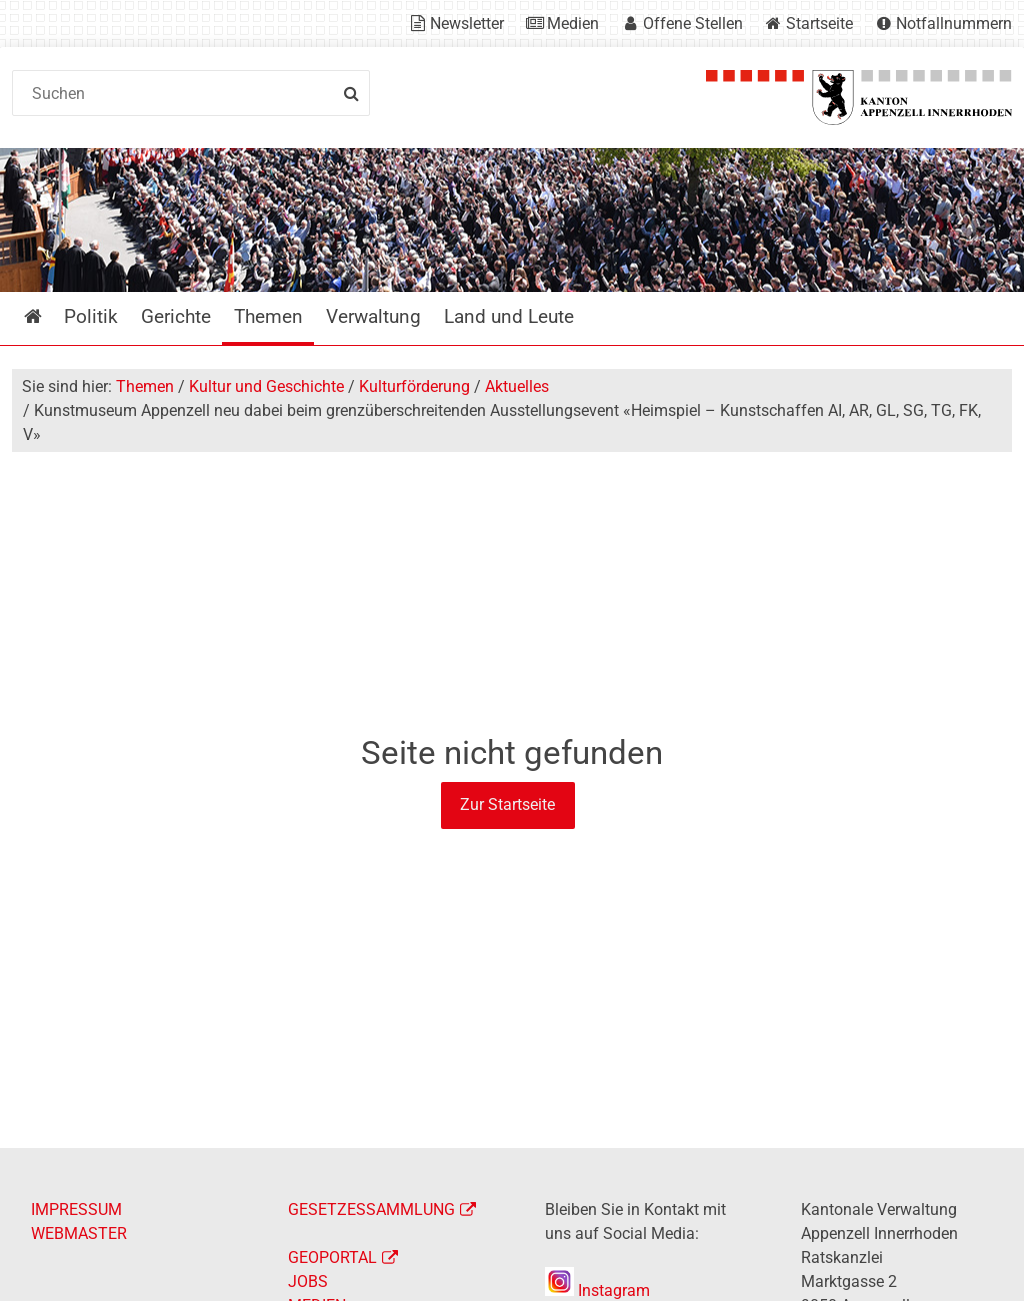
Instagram (597, 1290)
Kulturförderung (414, 386)
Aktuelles (517, 386)
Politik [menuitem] (91, 316)
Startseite (819, 23)
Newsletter (467, 23)
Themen (145, 386)
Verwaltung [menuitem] (373, 316)
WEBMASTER (79, 1233)
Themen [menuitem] (268, 316)
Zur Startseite (507, 804)
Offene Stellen (693, 23)
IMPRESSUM (76, 1209)
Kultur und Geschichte (266, 386)
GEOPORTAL (332, 1257)
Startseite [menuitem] (47, 316)
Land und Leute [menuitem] (509, 316)
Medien (573, 23)
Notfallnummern (954, 23)
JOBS (308, 1281)
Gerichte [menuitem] (176, 316)
